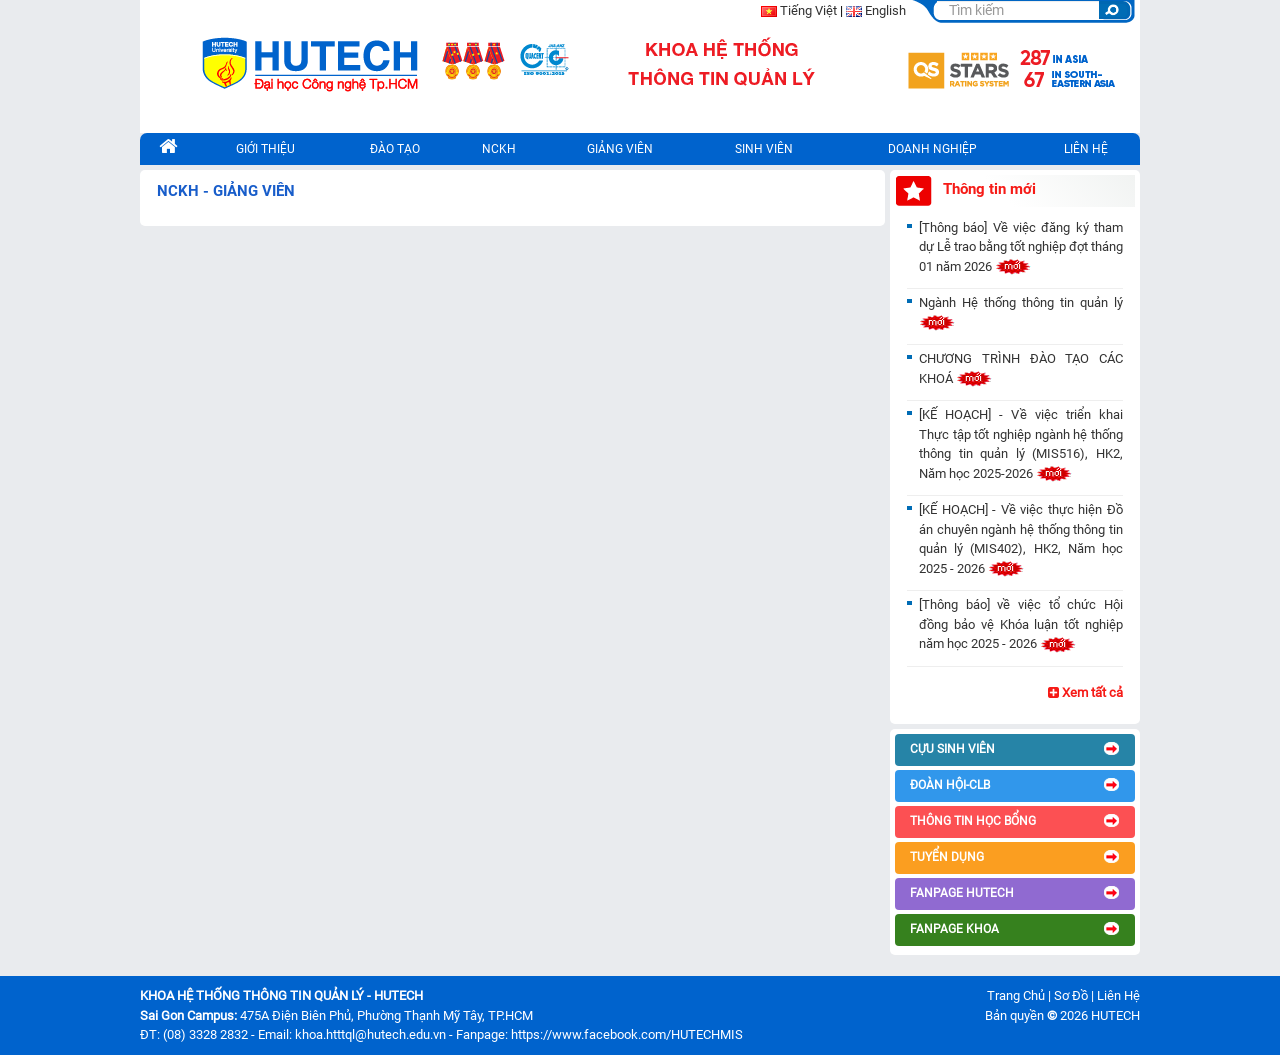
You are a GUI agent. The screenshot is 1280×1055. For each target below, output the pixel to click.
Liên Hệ (1118, 995)
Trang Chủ (1016, 995)
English (885, 10)
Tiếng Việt (808, 10)
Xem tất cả (1085, 692)
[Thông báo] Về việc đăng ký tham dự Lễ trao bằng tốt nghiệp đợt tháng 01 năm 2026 (1021, 247)
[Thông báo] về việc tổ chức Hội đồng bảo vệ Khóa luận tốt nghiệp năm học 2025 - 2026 (1021, 624)
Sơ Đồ (1071, 995)
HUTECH (1115, 1015)
